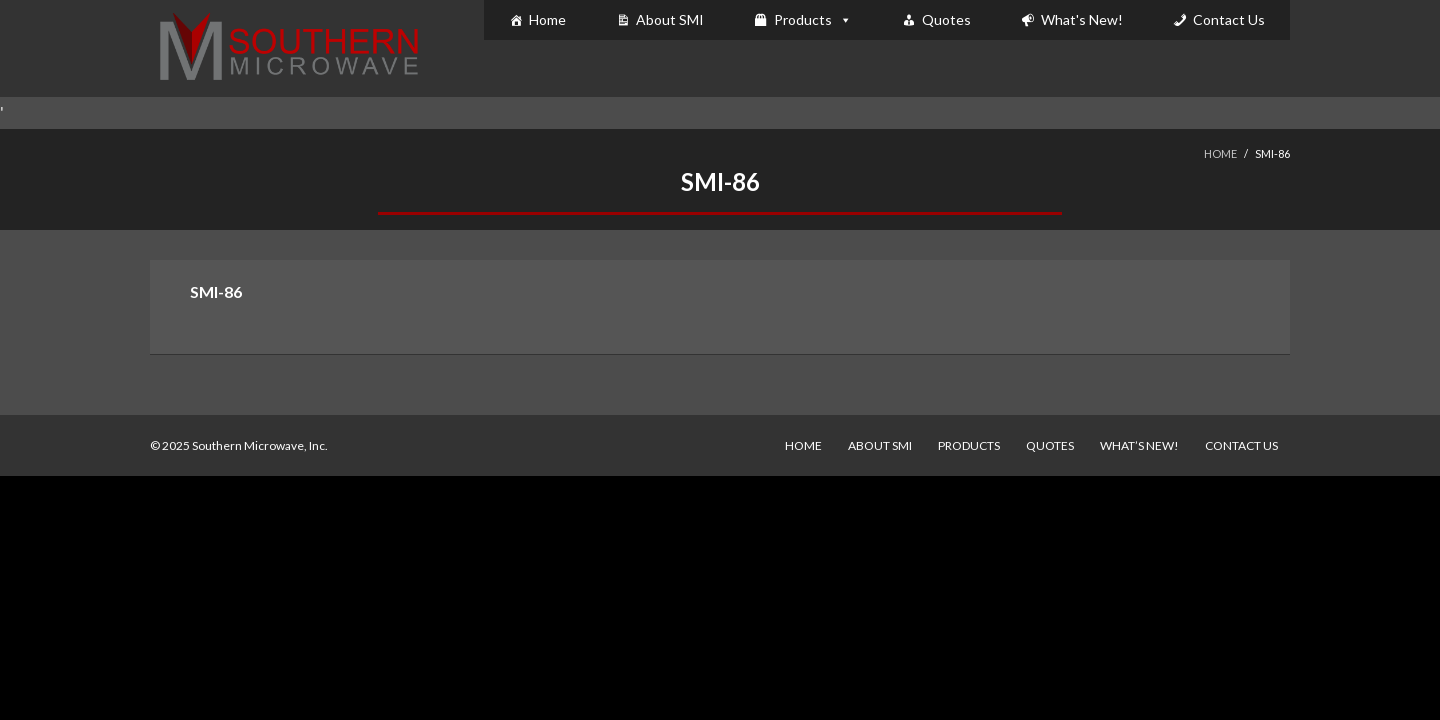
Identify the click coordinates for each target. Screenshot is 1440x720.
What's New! (1082, 19)
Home (547, 19)
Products (803, 19)
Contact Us (1229, 19)
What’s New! (1139, 445)
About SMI (670, 19)
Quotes (946, 19)
